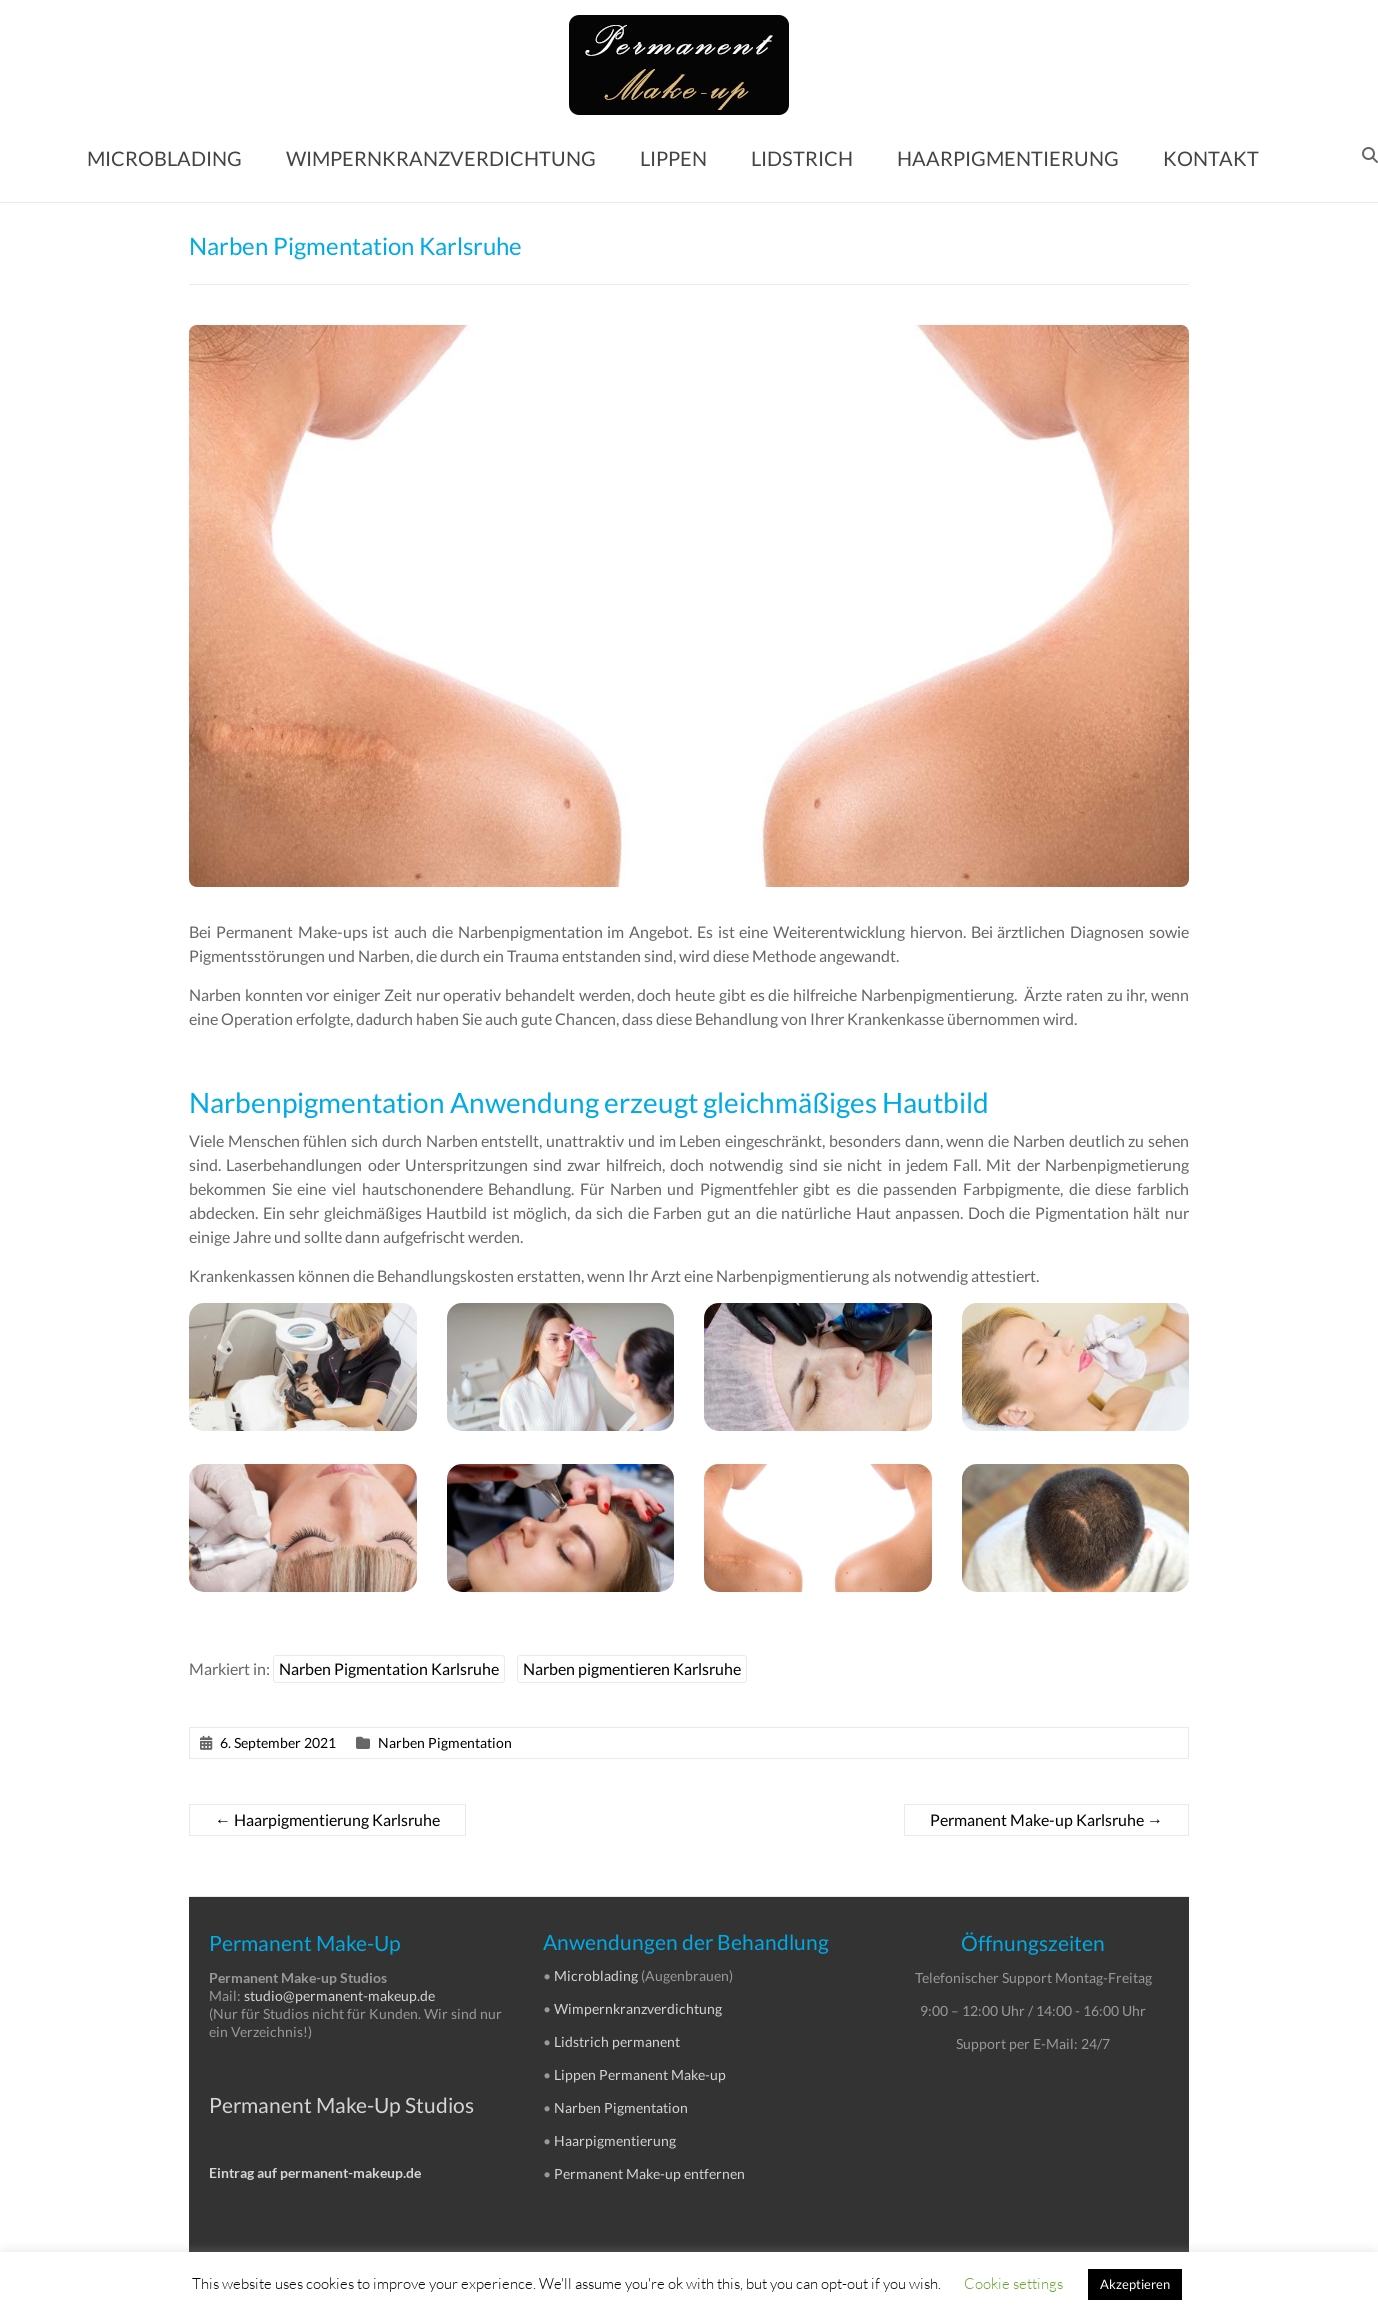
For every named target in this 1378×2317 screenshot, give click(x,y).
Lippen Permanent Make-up (640, 2074)
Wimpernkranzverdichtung (638, 2008)
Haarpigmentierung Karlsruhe (327, 1819)
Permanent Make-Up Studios (341, 2104)
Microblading (596, 1975)
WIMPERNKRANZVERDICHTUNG (441, 158)
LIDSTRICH (802, 158)
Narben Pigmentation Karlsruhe (389, 1668)
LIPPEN (673, 158)
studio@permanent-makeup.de (339, 1995)
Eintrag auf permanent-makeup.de (315, 2172)
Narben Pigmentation (445, 1742)
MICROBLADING (164, 158)
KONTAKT (1211, 158)
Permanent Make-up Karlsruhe (1046, 1819)
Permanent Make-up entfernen (649, 2173)
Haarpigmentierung (615, 2140)
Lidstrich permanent (617, 2041)
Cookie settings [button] (1013, 2283)
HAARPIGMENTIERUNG (1008, 158)
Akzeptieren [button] (1135, 2284)
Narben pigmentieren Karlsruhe (632, 1668)
